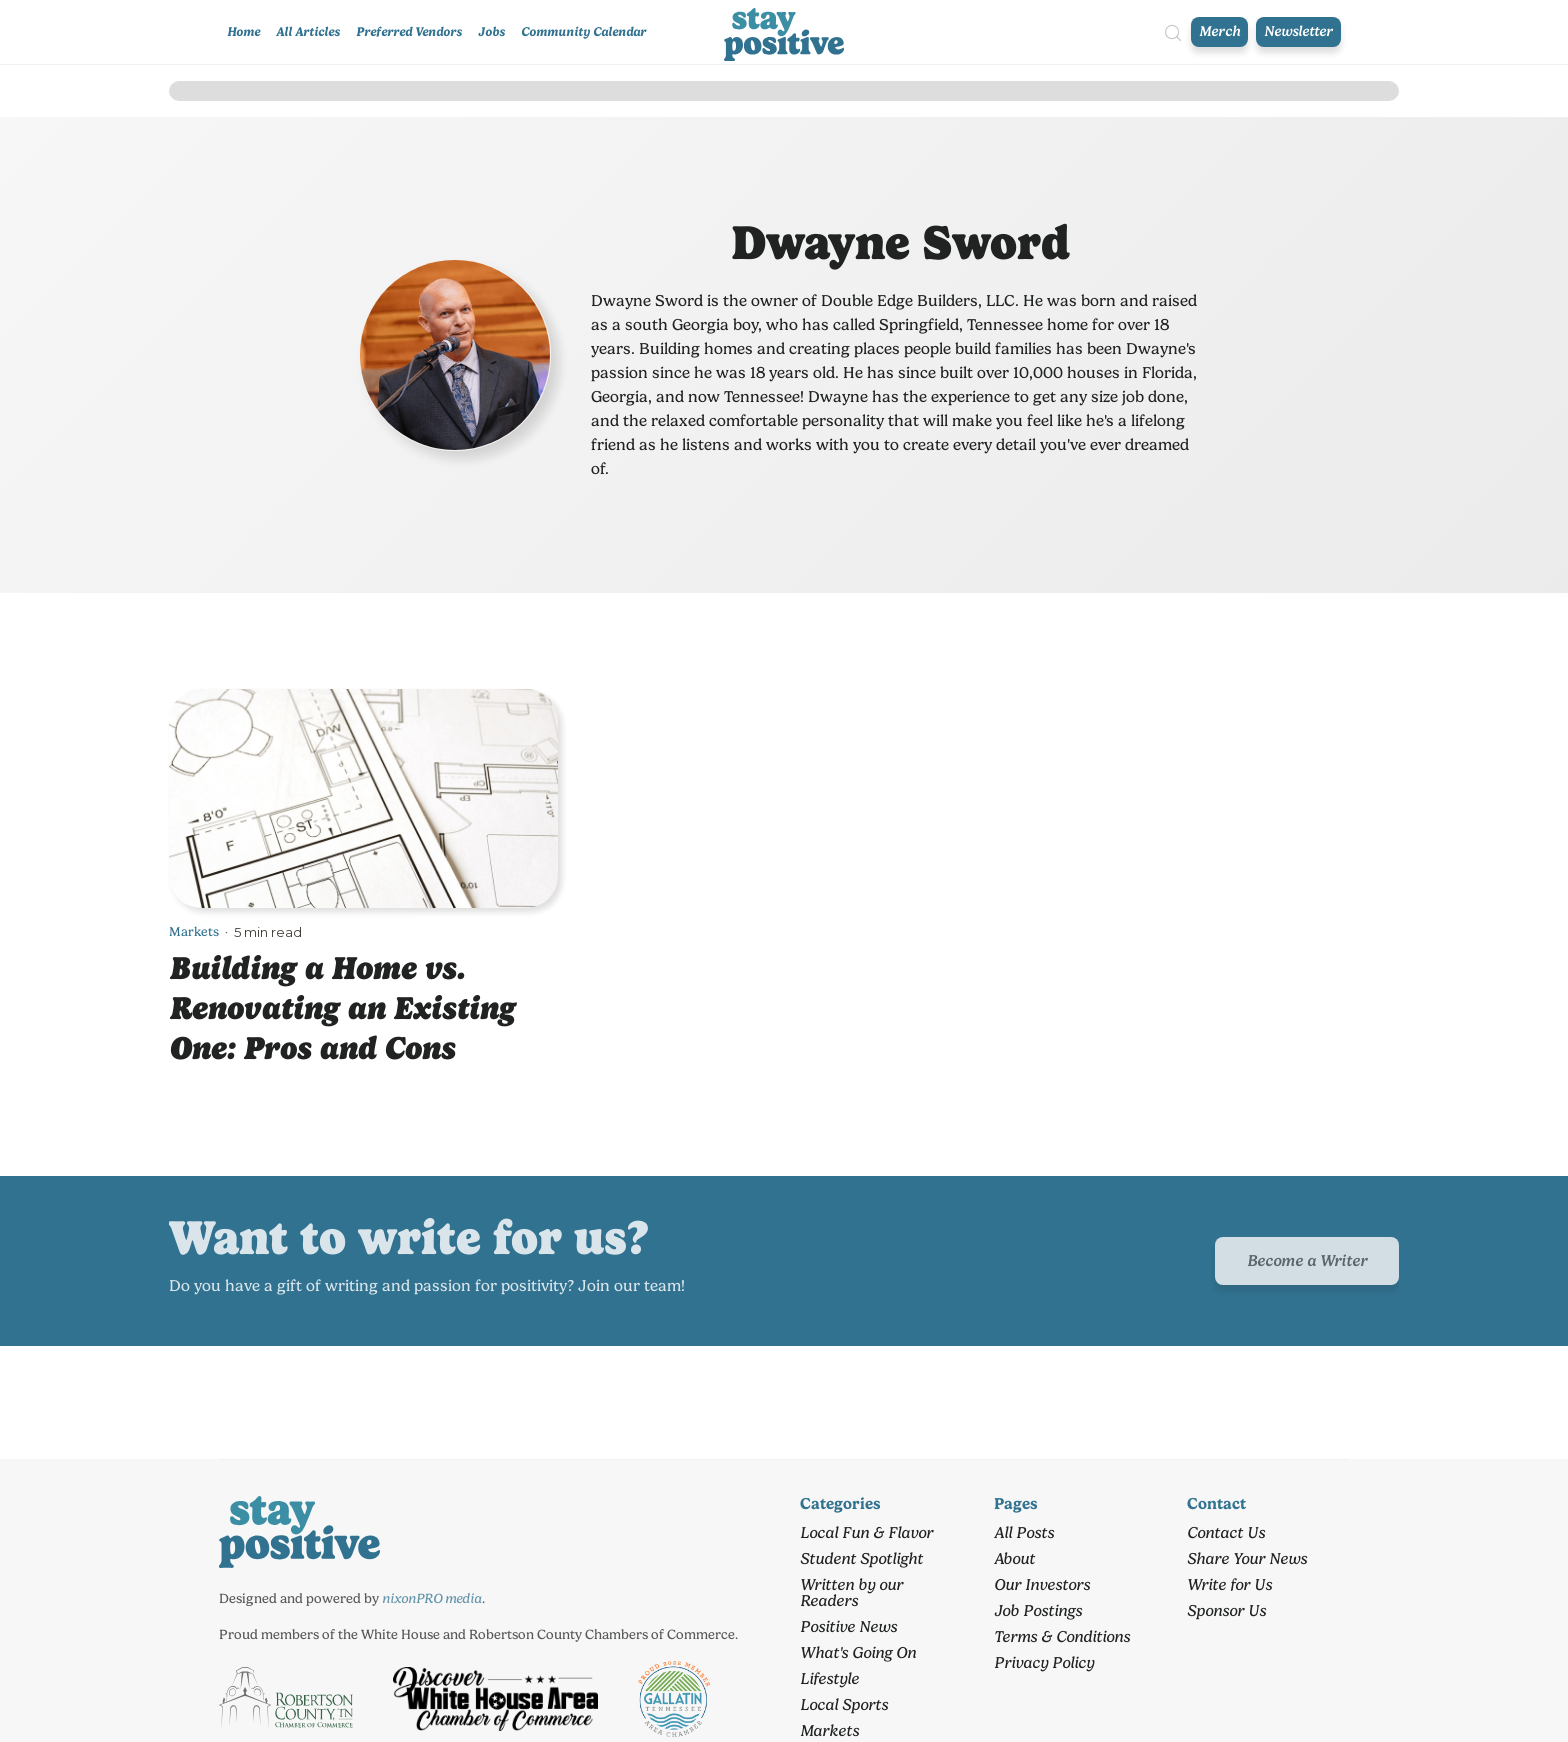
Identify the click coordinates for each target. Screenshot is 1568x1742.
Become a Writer (1307, 1260)
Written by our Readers (851, 1592)
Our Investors (1042, 1584)
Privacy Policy (1044, 1662)
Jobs (491, 31)
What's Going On (858, 1652)
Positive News (848, 1626)
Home (243, 31)
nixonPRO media (432, 1598)
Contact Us (1226, 1532)
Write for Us (1229, 1584)
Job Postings (1038, 1610)
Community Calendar (583, 31)
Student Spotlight (861, 1558)
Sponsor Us (1226, 1610)
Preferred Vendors (409, 31)
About (1014, 1558)
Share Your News (1247, 1558)
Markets (194, 931)
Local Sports (844, 1704)
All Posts (1024, 1532)
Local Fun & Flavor (866, 1532)
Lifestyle (829, 1678)
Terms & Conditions (1062, 1636)
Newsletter (1298, 31)
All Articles (308, 31)
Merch (1219, 31)
